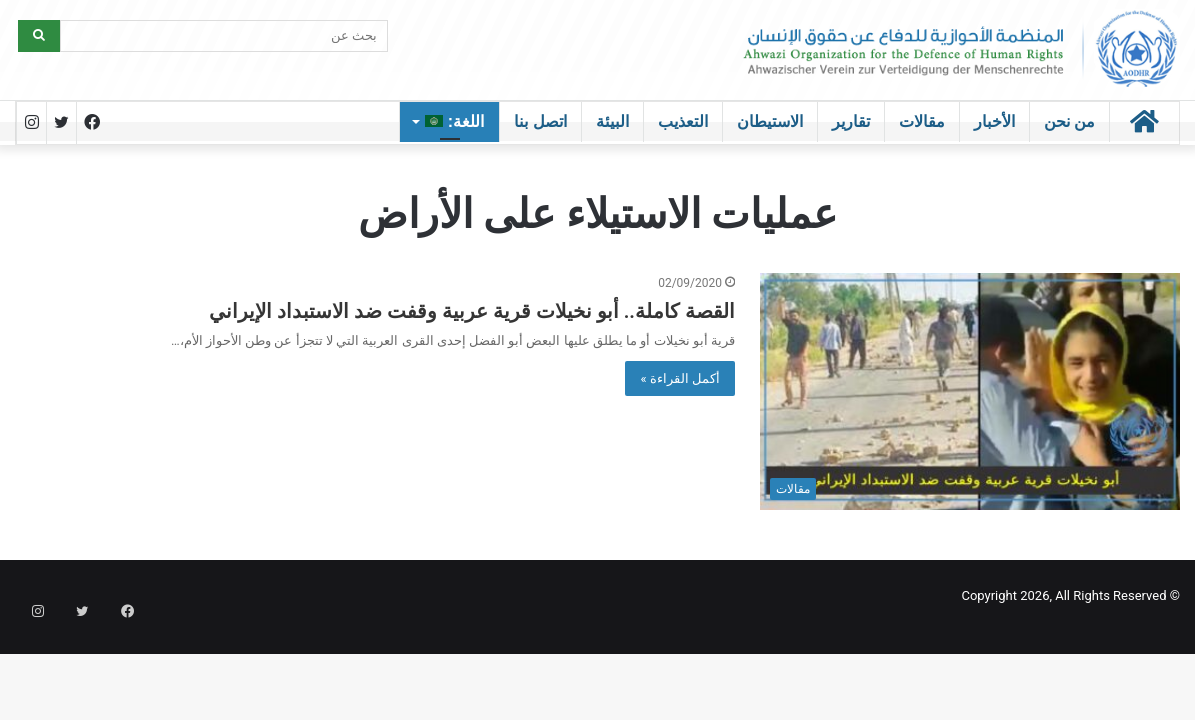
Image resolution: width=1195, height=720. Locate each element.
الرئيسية (603, 155)
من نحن (1069, 121)
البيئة (612, 121)
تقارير (851, 121)
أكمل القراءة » (680, 378)
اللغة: (454, 121)
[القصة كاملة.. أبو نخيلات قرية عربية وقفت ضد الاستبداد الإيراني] (970, 391)
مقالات (922, 121)
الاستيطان (770, 121)
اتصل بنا (540, 121)
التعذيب (683, 121)
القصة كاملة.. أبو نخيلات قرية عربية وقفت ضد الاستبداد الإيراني (472, 311)
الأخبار (994, 121)
